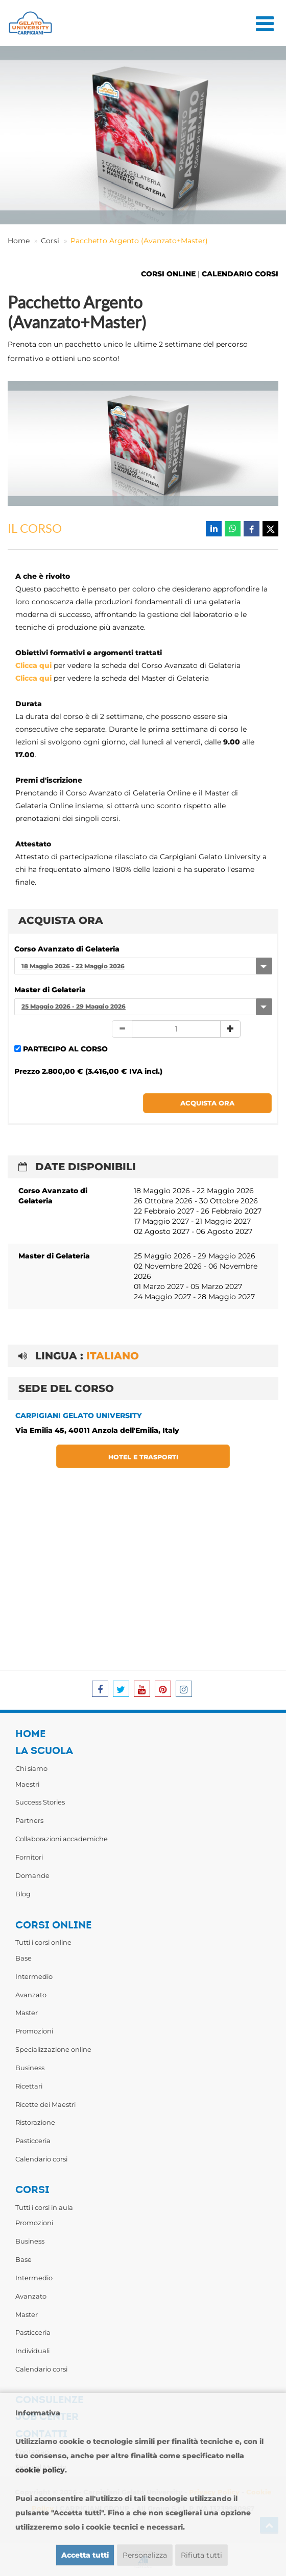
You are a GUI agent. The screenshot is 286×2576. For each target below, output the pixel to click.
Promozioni (34, 2031)
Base (23, 1958)
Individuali (32, 2351)
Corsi (50, 240)
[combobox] (143, 966)
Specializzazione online (53, 2049)
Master (26, 2012)
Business (29, 2068)
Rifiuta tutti (201, 2555)
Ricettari (28, 2086)
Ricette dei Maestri (45, 2104)
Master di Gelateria (50, 989)
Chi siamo (31, 1768)
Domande (32, 1875)
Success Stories (40, 1802)
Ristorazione (35, 2122)
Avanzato (30, 1995)
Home (19, 240)
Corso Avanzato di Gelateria (67, 949)
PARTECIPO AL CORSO (65, 1048)
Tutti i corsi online (43, 1942)
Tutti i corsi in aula (44, 2207)
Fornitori (29, 1857)
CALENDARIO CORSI (240, 273)
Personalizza (145, 2555)
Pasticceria (33, 2140)
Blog (23, 1894)
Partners (29, 1820)
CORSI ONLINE (168, 273)
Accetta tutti (85, 2555)
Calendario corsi (41, 2159)
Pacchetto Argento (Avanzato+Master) (139, 240)
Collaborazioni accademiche (61, 1839)
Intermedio (34, 1976)
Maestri (27, 1784)
